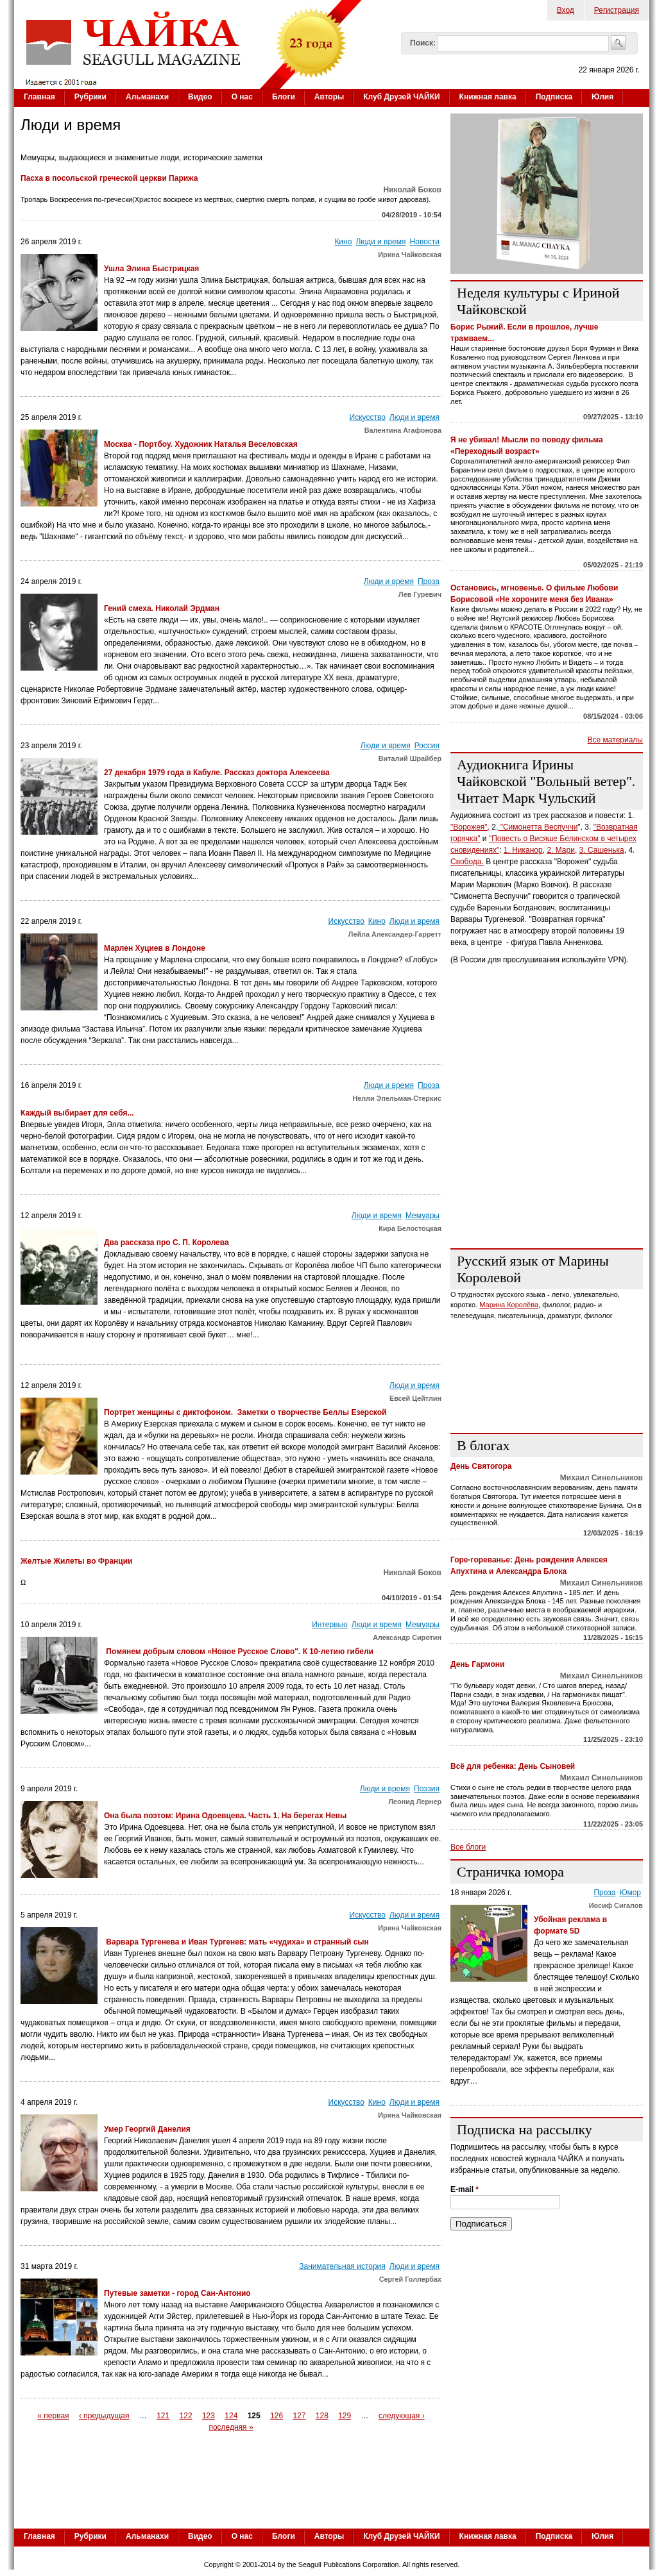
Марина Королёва (508, 1305)
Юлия (602, 96)
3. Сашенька (601, 850)
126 (276, 2415)
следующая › (402, 2415)
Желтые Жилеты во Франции (76, 1561)
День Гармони (477, 1664)
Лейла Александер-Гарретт (394, 934)
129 (344, 2415)
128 (322, 2415)
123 (208, 2415)
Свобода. (467, 861)
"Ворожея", (470, 827)
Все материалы (615, 739)
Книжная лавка (487, 96)
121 (163, 2415)
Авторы (329, 96)
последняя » (231, 2427)
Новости (424, 241)
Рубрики (90, 96)
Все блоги (468, 1847)
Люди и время (380, 241)
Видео (200, 96)
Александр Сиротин (407, 1637)
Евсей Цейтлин (415, 1398)
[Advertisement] (546, 1158)
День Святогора (480, 1466)
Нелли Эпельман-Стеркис (396, 1098)
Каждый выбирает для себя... (77, 1112)
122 (186, 2415)
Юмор (630, 1892)
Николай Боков (412, 189)
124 (231, 2415)
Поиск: (423, 42)
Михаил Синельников (601, 1477)
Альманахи (147, 96)
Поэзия (426, 1788)
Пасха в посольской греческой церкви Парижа (109, 178)
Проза (428, 581)
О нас (242, 96)
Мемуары (422, 1215)
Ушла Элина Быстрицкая (151, 268)
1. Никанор (523, 850)
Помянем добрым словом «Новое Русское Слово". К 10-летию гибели (238, 1651)
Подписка (554, 96)
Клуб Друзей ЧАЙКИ (401, 96)
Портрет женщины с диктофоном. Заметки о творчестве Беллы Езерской (245, 1412)
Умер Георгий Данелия (147, 2129)
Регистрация (616, 10)
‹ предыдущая (104, 2415)
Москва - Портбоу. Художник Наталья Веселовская (201, 444)
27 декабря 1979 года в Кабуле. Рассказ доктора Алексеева (217, 772)
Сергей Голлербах (410, 2279)
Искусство (368, 417)
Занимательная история (342, 2266)
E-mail (464, 2189)
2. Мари (561, 850)
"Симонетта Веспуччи (537, 827)
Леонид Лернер (415, 1801)
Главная (39, 96)
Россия (426, 745)
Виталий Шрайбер (410, 758)
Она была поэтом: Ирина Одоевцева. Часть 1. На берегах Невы (225, 1815)
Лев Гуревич (419, 594)
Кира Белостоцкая (410, 1228)
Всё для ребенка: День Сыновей (512, 1766)
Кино (343, 241)
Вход (565, 10)
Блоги (283, 96)
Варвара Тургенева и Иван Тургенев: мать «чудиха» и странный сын (236, 1941)
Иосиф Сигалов (616, 1905)
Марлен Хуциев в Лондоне (154, 948)
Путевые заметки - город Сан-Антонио (177, 2293)
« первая (53, 2415)
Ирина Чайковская (409, 254)
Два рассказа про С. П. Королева (166, 1242)
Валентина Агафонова (402, 430)
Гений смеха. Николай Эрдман (161, 608)
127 (299, 2415)
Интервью (330, 1624)
